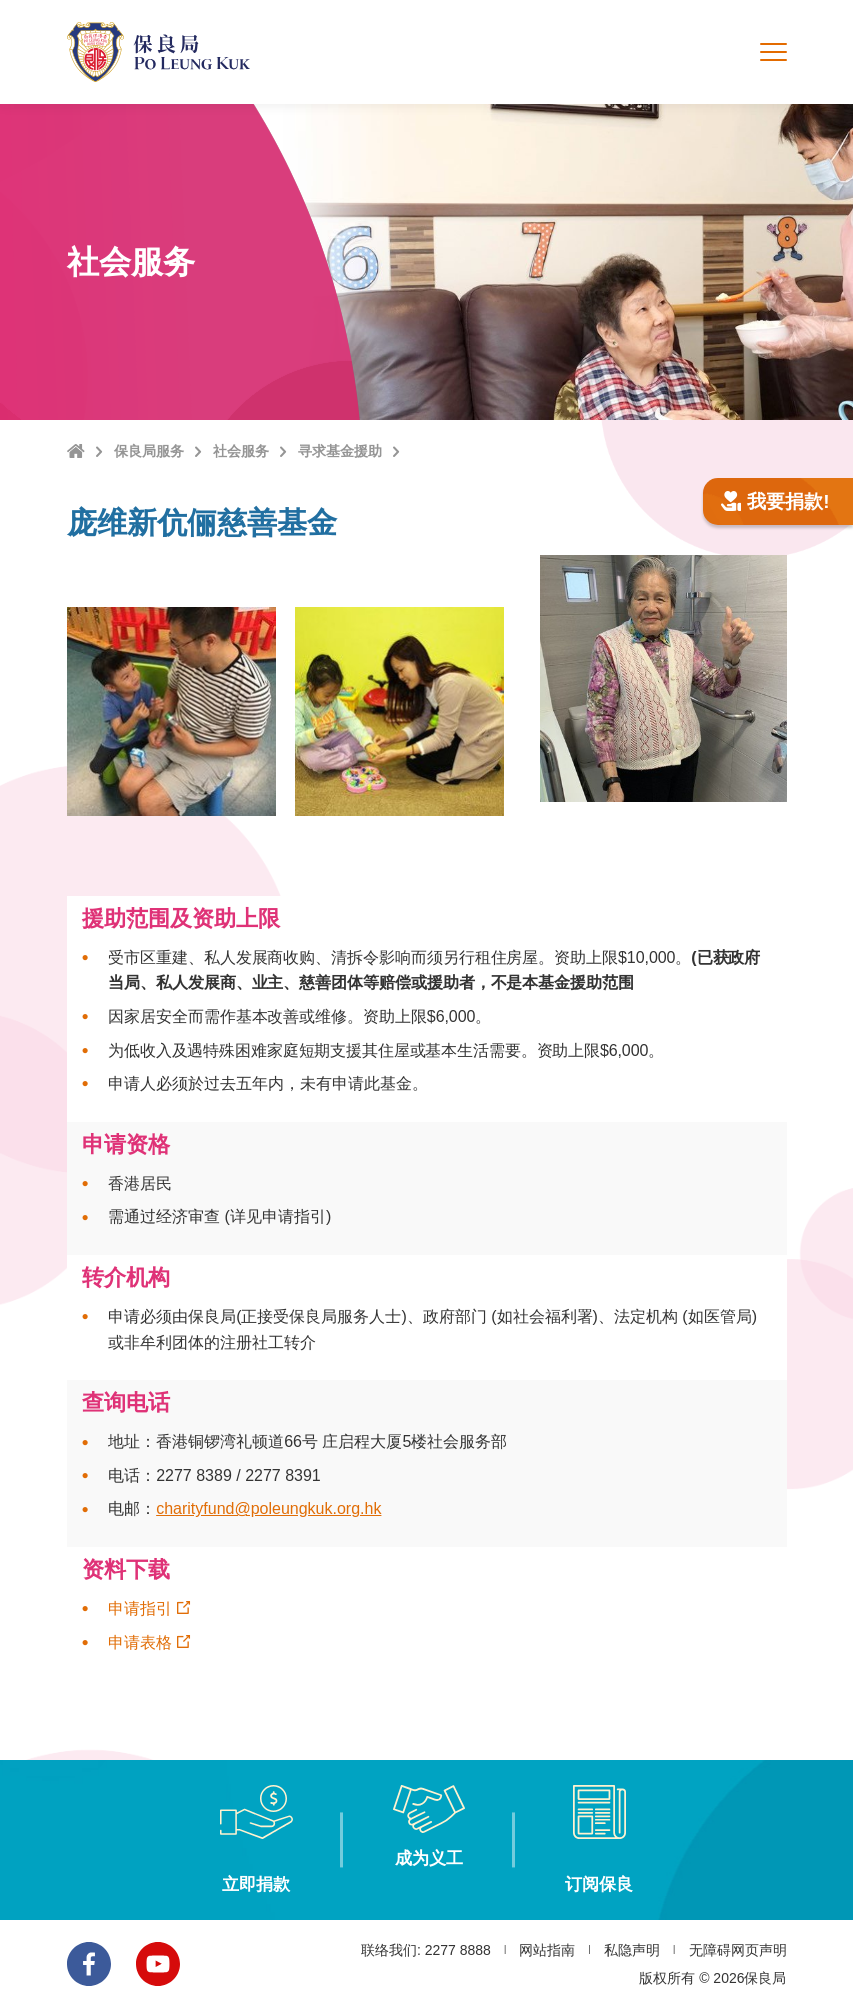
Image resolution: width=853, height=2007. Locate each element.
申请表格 (140, 1642)
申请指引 (140, 1608)
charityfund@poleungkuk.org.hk (268, 1508)
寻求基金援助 (340, 451)
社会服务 (241, 451)
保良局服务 (149, 451)
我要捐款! (775, 501)
